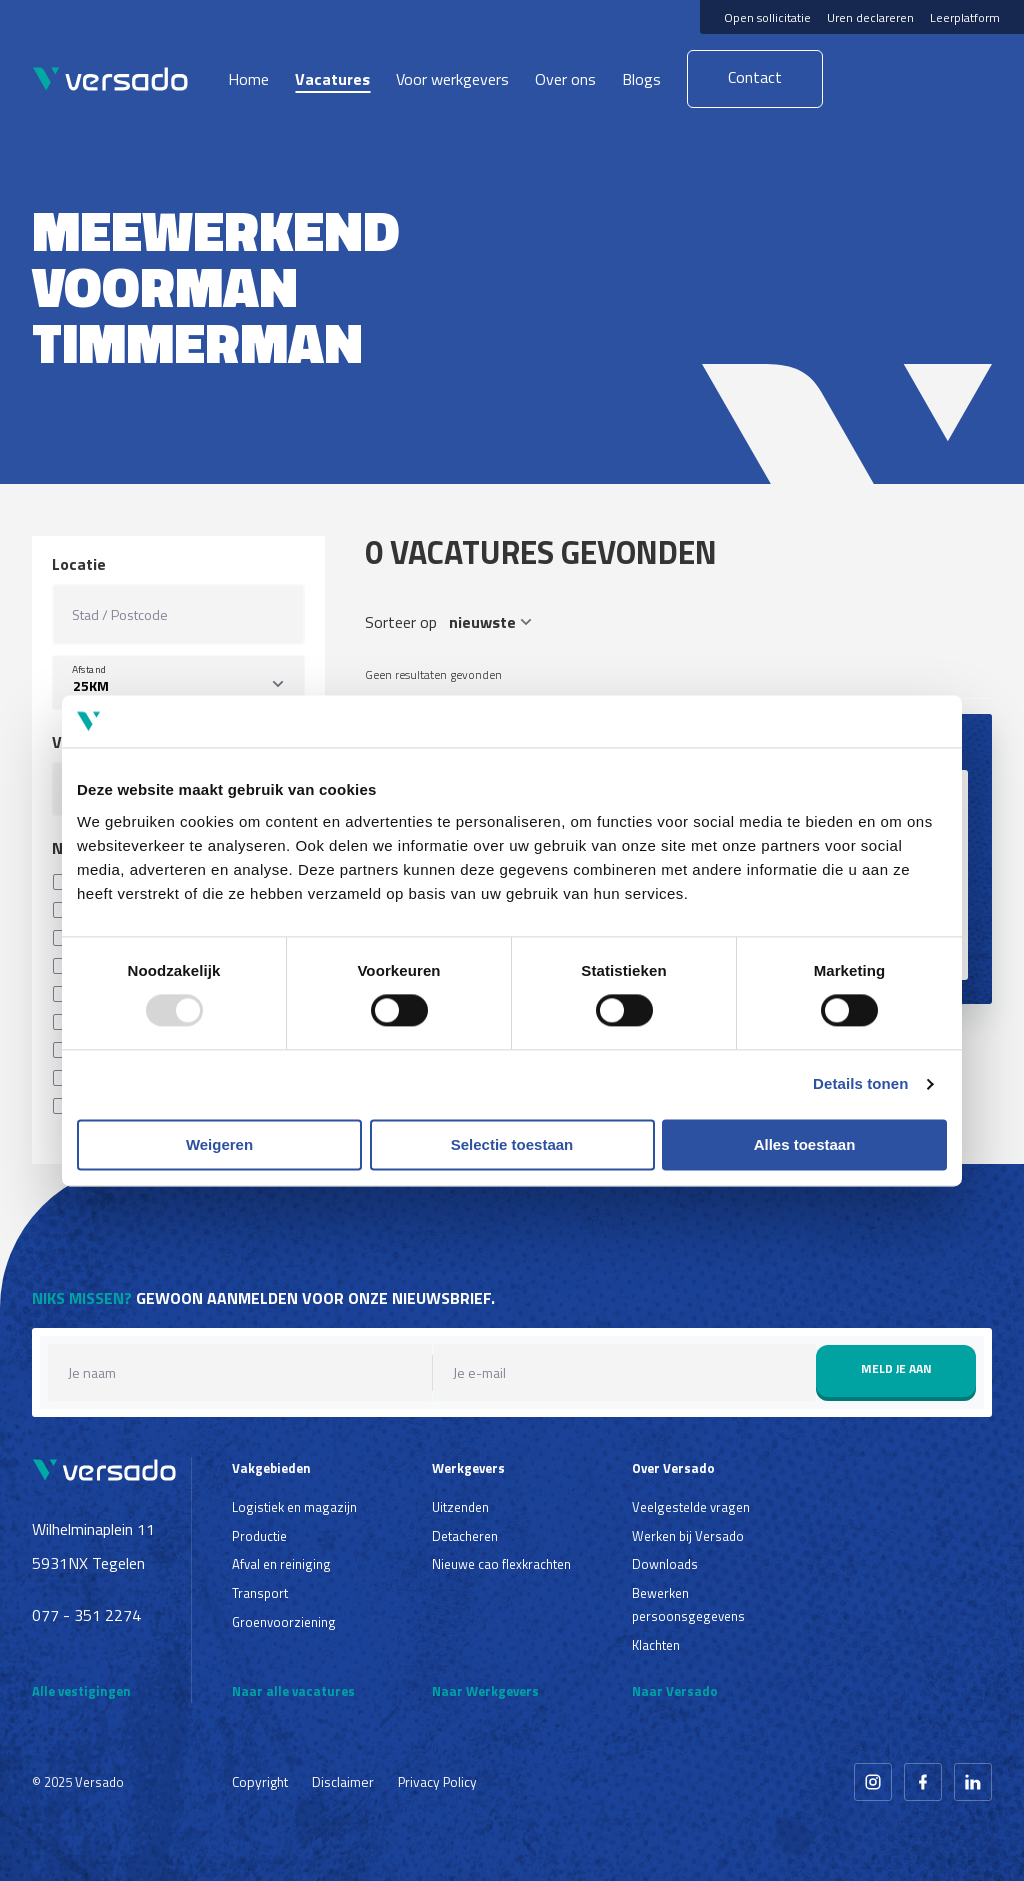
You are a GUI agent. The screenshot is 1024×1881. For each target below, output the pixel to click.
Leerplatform (965, 17)
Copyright (260, 1781)
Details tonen (860, 1084)
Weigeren (219, 1144)
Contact (755, 77)
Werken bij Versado (688, 1536)
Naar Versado (675, 1691)
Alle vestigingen (81, 1691)
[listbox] (178, 682)
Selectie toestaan (512, 1144)
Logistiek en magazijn (294, 1507)
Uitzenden (460, 1507)
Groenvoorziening (284, 1622)
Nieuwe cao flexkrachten (501, 1564)
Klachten (656, 1645)
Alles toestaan (805, 1144)
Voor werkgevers (452, 79)
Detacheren (465, 1536)
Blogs (641, 79)
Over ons (565, 79)
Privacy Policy (437, 1781)
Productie (259, 1536)
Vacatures (332, 79)
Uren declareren (870, 17)
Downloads (665, 1564)
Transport (260, 1593)
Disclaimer (343, 1781)
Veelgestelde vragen (691, 1507)
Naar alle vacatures (293, 1691)
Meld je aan (896, 1368)
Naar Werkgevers (485, 1691)
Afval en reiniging (281, 1564)
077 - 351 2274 (86, 1615)
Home (248, 79)
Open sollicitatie (767, 17)
